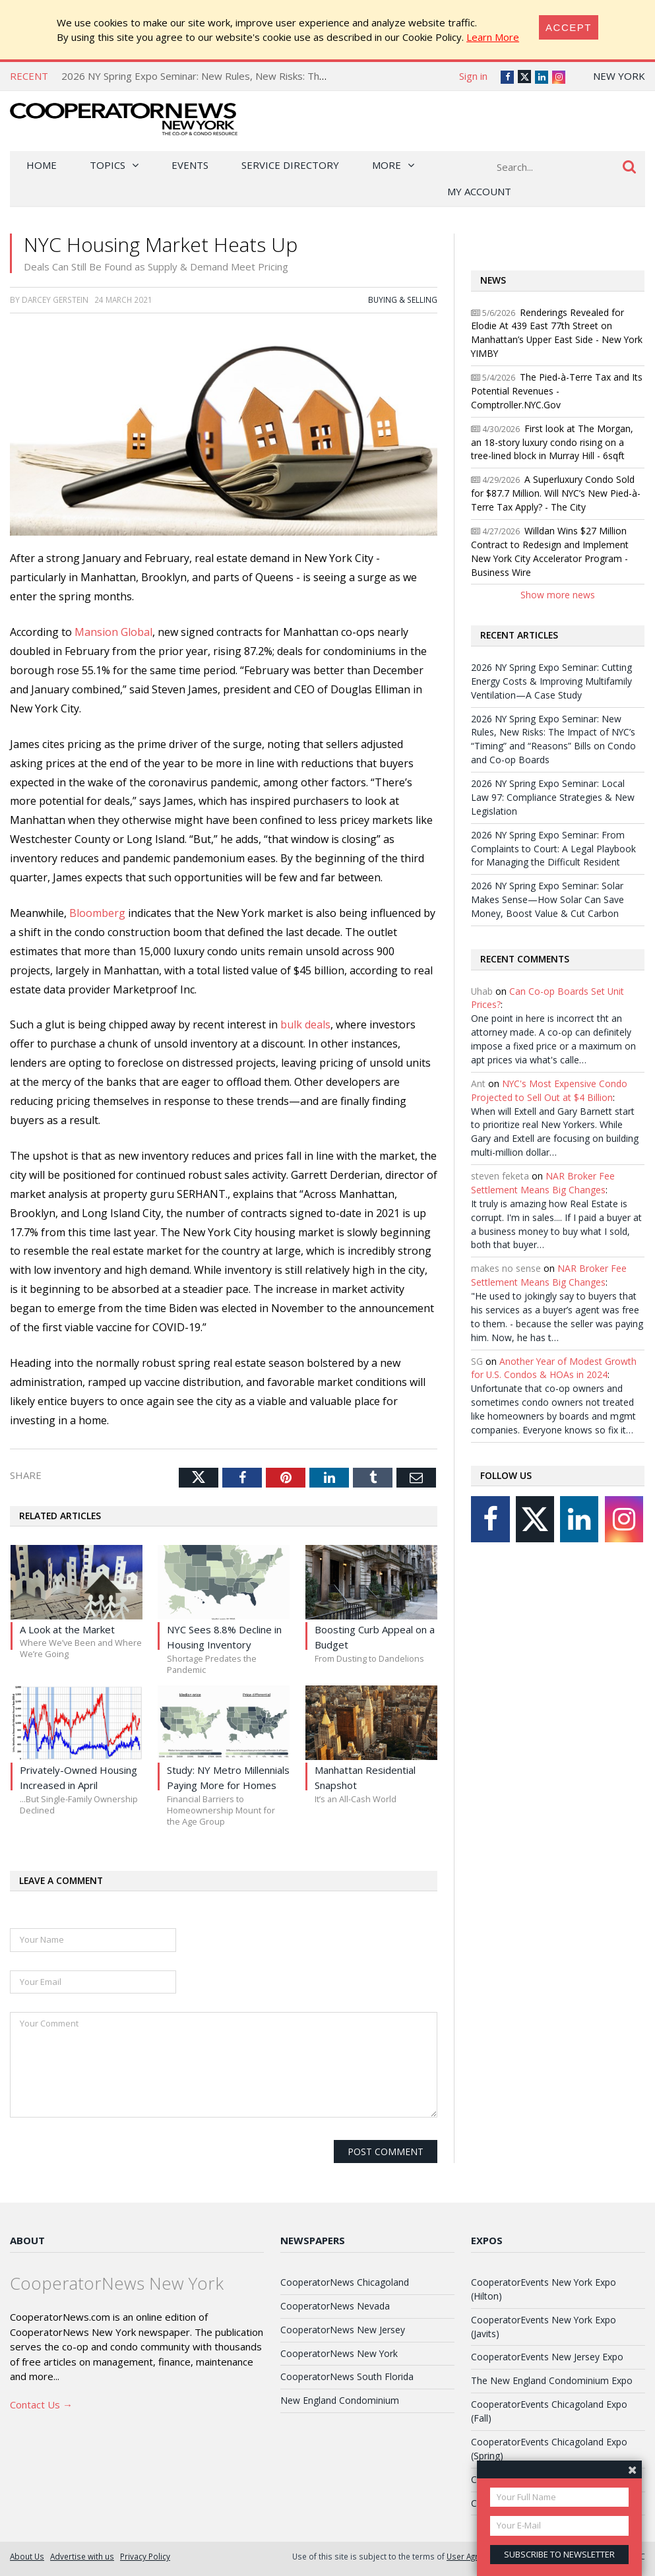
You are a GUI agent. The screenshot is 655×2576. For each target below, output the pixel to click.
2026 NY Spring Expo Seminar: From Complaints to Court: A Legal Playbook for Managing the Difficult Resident (553, 849)
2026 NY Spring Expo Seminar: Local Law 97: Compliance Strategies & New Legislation (553, 797)
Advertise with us (82, 2556)
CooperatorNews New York (339, 2353)
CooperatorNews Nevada (335, 2306)
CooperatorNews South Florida (347, 2376)
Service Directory (290, 165)
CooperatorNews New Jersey (342, 2329)
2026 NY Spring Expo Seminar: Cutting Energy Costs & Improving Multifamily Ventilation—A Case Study (551, 681)
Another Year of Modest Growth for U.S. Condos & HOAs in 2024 (554, 1368)
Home (41, 165)
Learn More (492, 37)
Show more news (557, 594)
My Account (479, 191)
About (27, 2240)
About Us (27, 2556)
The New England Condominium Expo (552, 2380)
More (386, 165)
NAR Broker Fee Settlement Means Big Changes (543, 1183)
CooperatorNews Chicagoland (344, 2282)
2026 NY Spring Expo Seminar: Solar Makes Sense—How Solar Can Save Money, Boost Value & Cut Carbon (547, 899)
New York (619, 75)
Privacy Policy (145, 2556)
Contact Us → (41, 2404)
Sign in (473, 75)
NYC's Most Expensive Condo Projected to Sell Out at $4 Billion (549, 1090)
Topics (107, 165)
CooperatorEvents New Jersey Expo (547, 2356)
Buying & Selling (402, 299)
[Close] (568, 27)
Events (190, 165)
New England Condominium (339, 2400)
